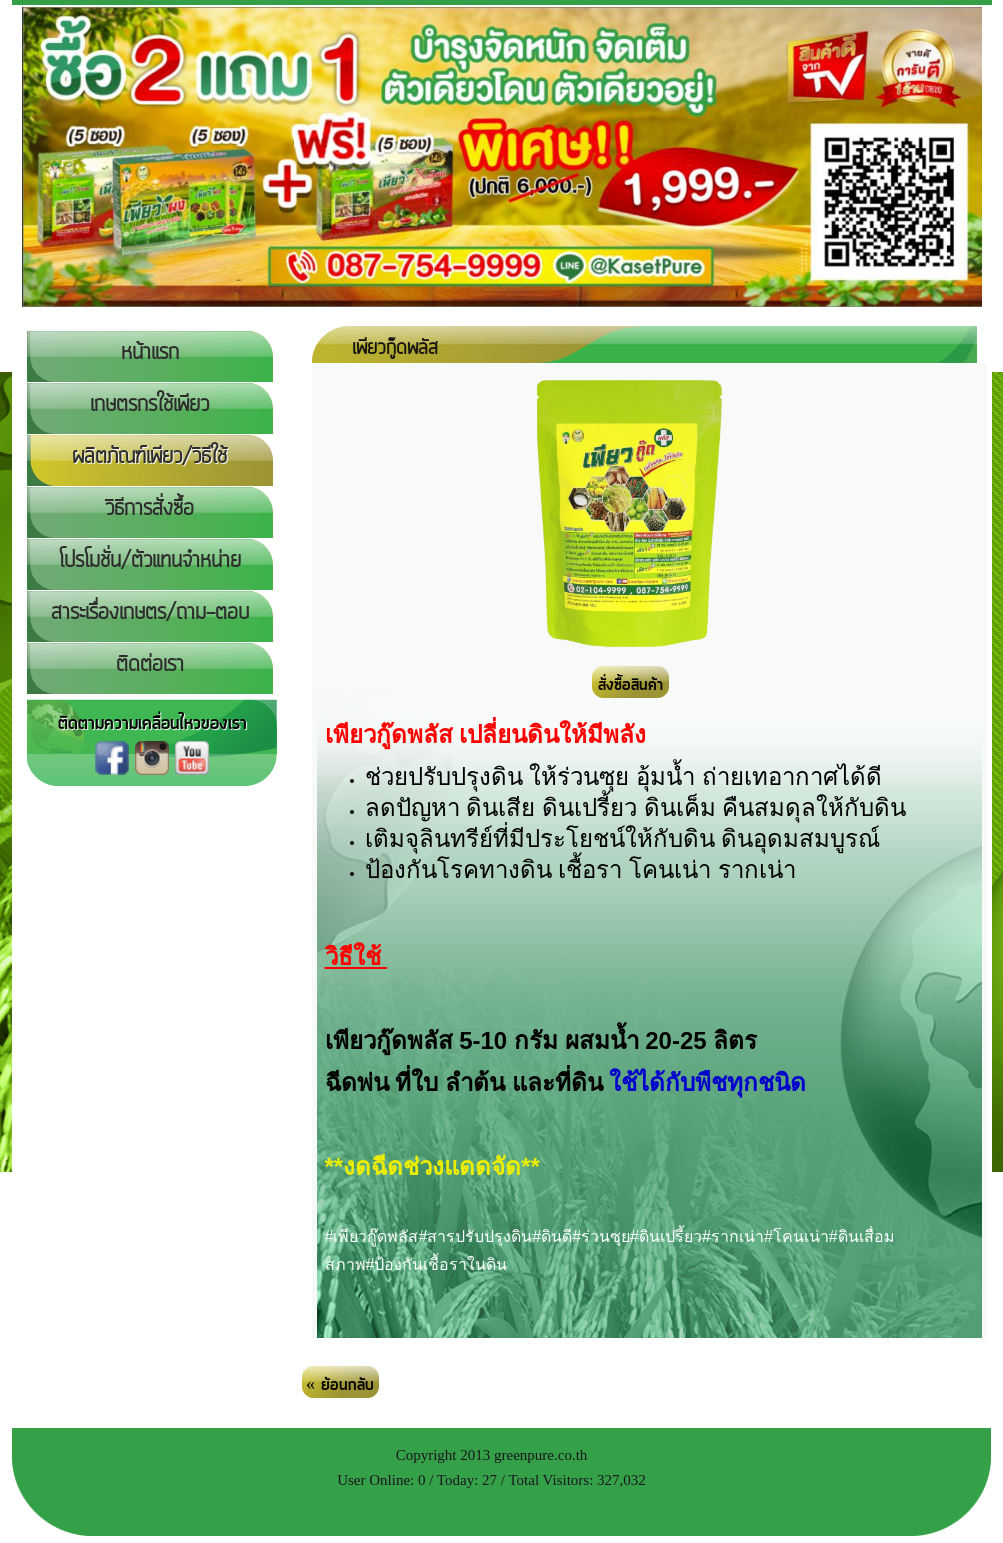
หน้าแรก (150, 353)
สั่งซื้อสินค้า (630, 685)
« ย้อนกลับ (340, 1385)
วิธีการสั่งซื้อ (149, 509)
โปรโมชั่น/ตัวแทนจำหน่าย (150, 561)
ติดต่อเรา (150, 665)
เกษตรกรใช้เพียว (149, 405)
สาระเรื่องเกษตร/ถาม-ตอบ (150, 613)
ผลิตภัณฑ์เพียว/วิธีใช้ (149, 457)
